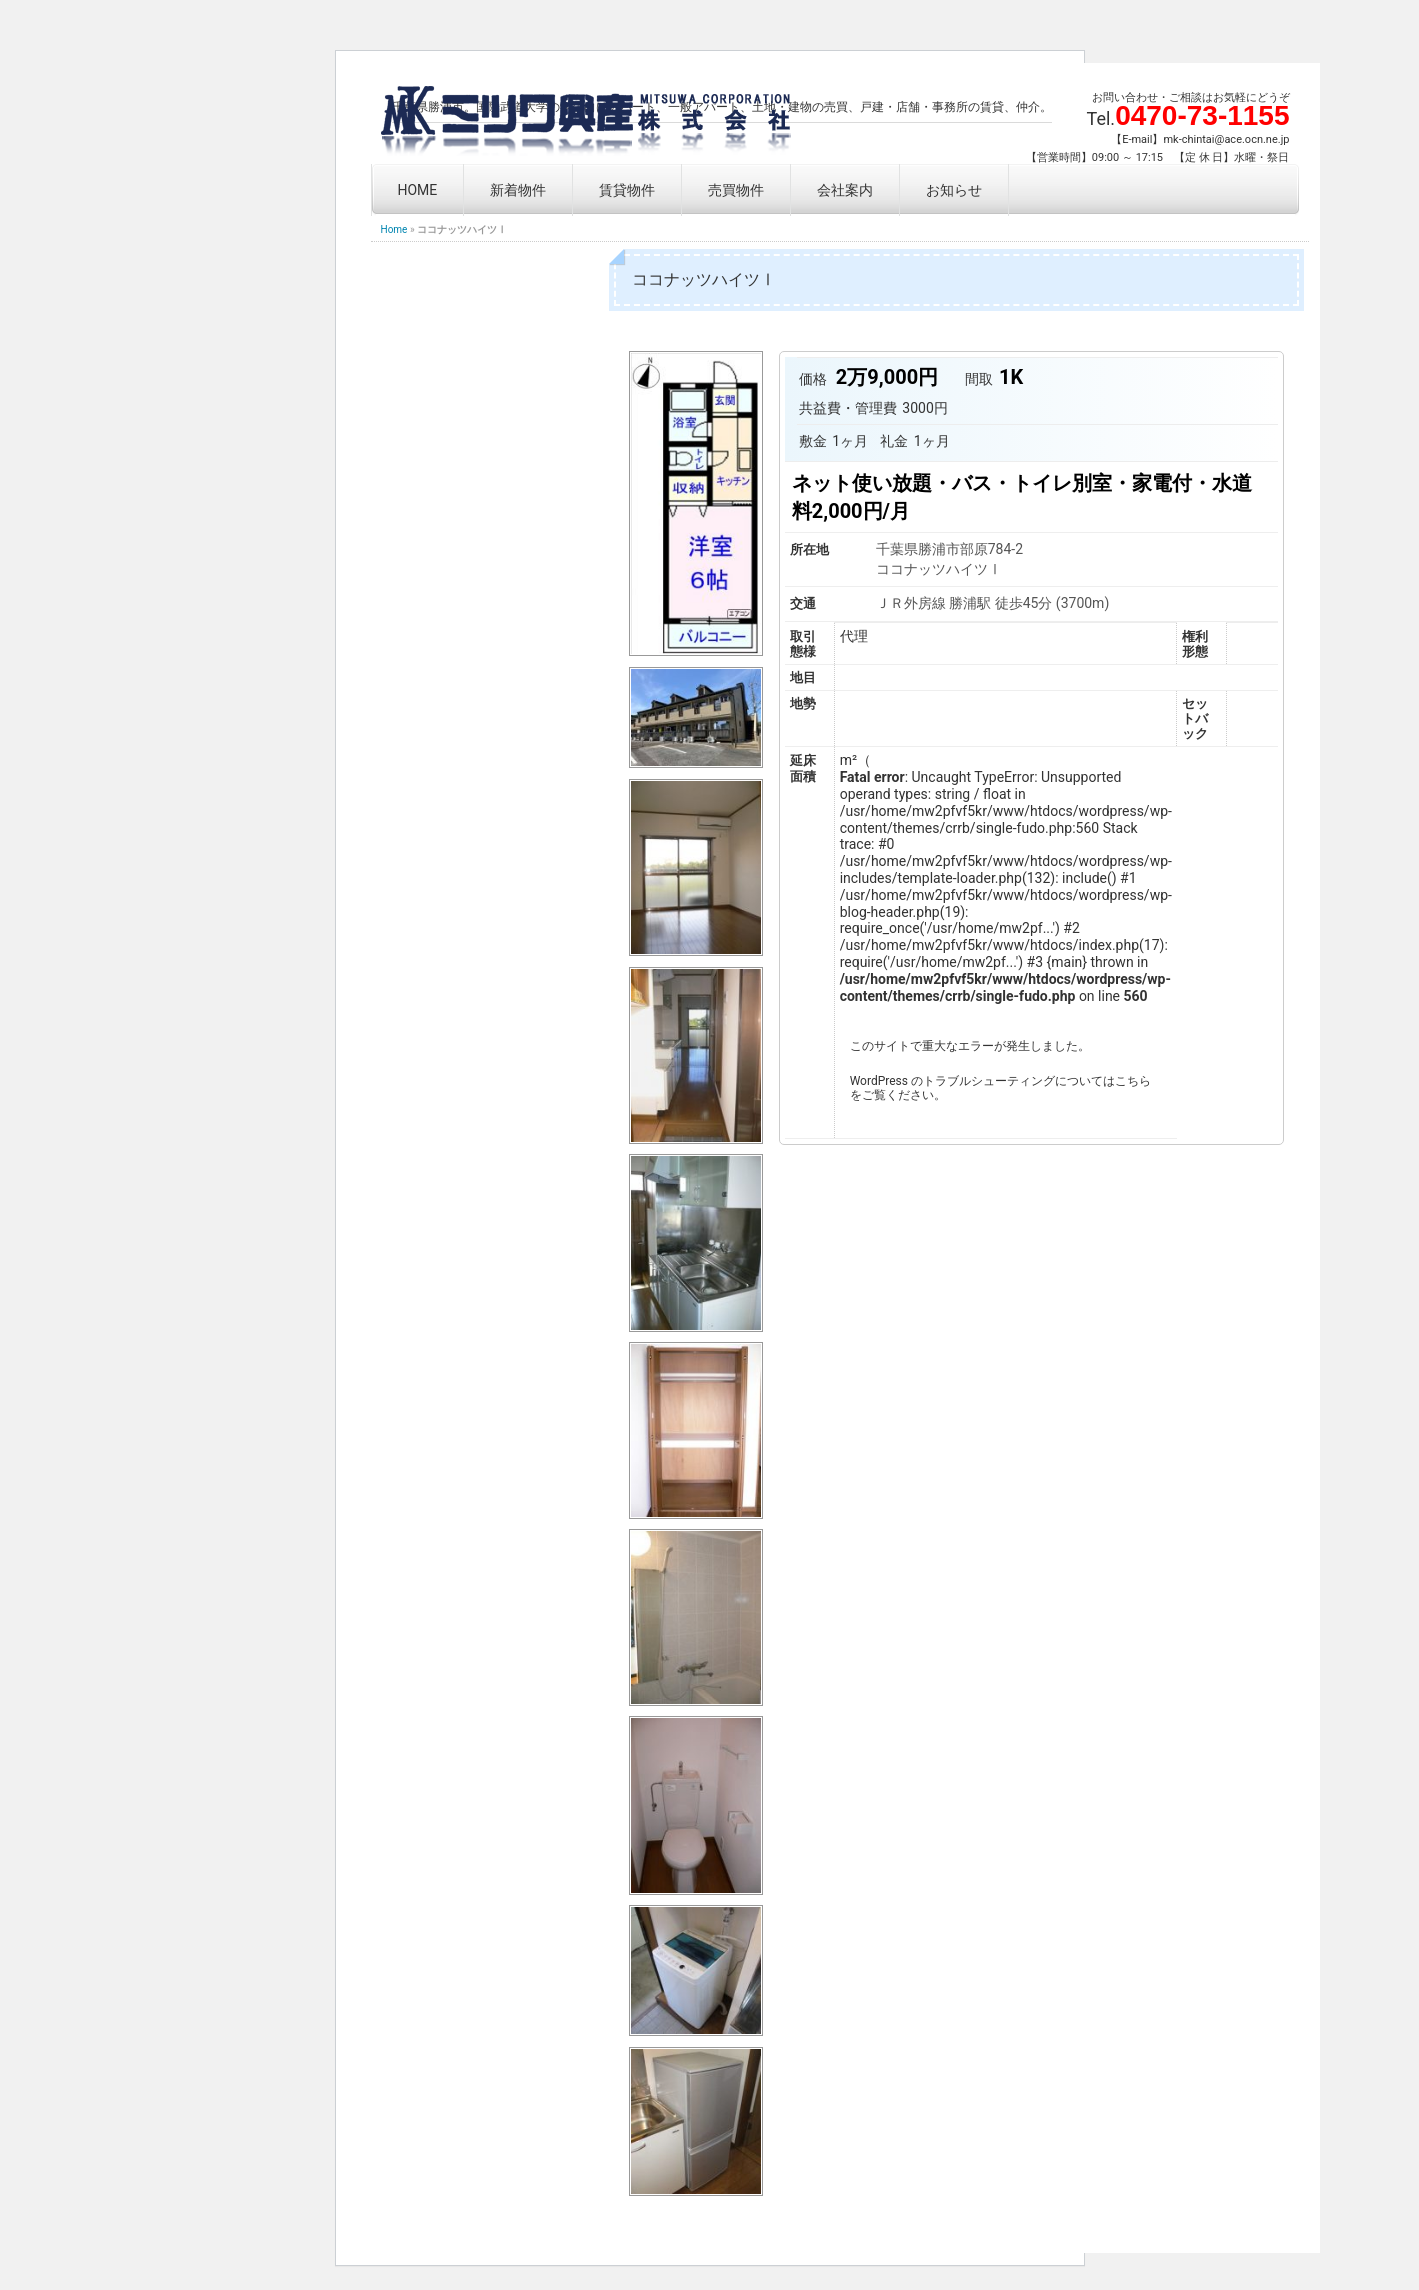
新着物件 (518, 190)
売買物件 (736, 190)
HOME (418, 190)
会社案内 (845, 190)
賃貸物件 (627, 190)
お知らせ (954, 190)
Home (394, 229)
